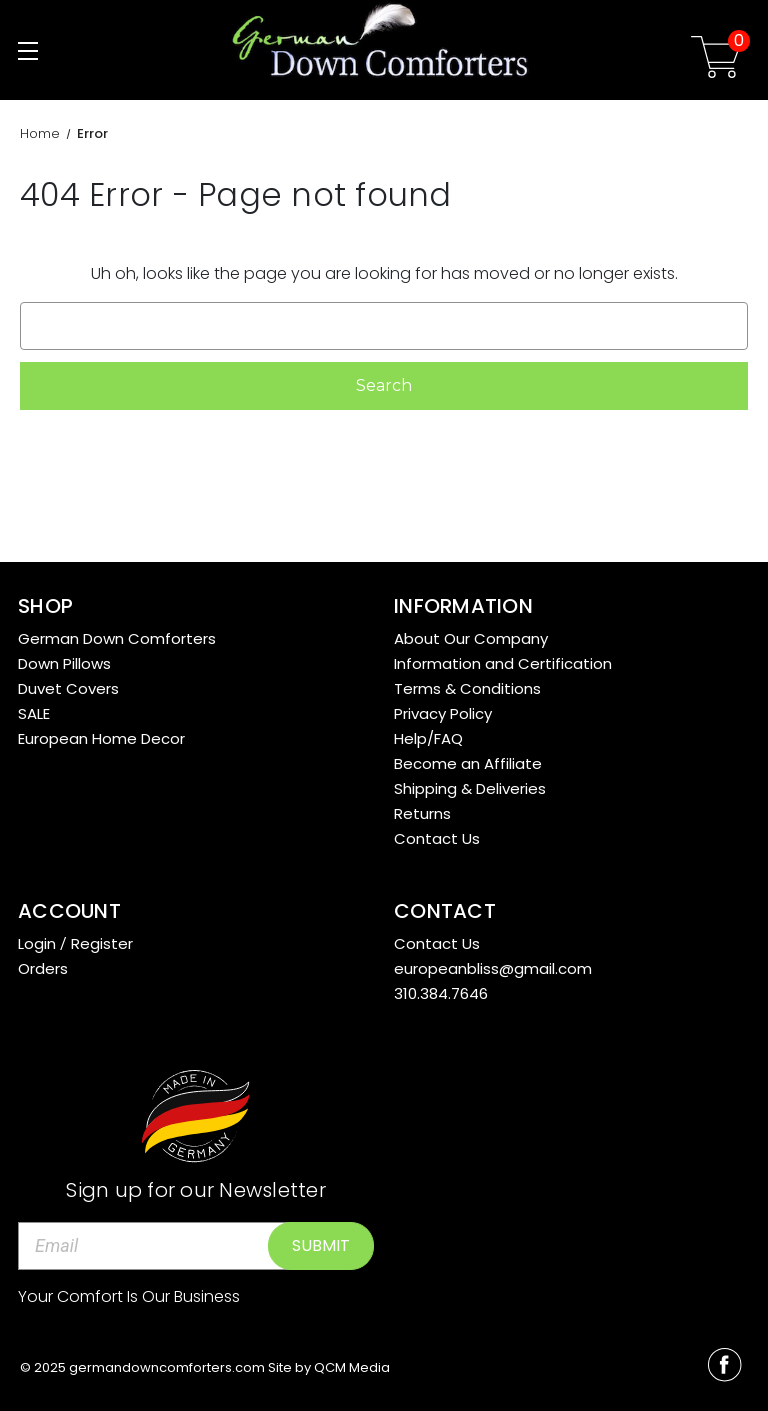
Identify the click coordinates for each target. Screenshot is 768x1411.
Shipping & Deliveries (470, 788)
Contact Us (437, 838)
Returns (422, 813)
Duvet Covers (68, 688)
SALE (34, 713)
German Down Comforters (117, 638)
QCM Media (352, 1367)
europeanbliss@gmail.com (493, 968)
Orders (43, 968)
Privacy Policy (443, 713)
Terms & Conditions (467, 688)
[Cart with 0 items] (716, 60)
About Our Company (471, 638)
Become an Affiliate (468, 763)
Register (102, 943)
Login (37, 943)
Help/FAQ (428, 738)
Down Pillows (64, 663)
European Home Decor (101, 738)
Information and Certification (503, 663)
